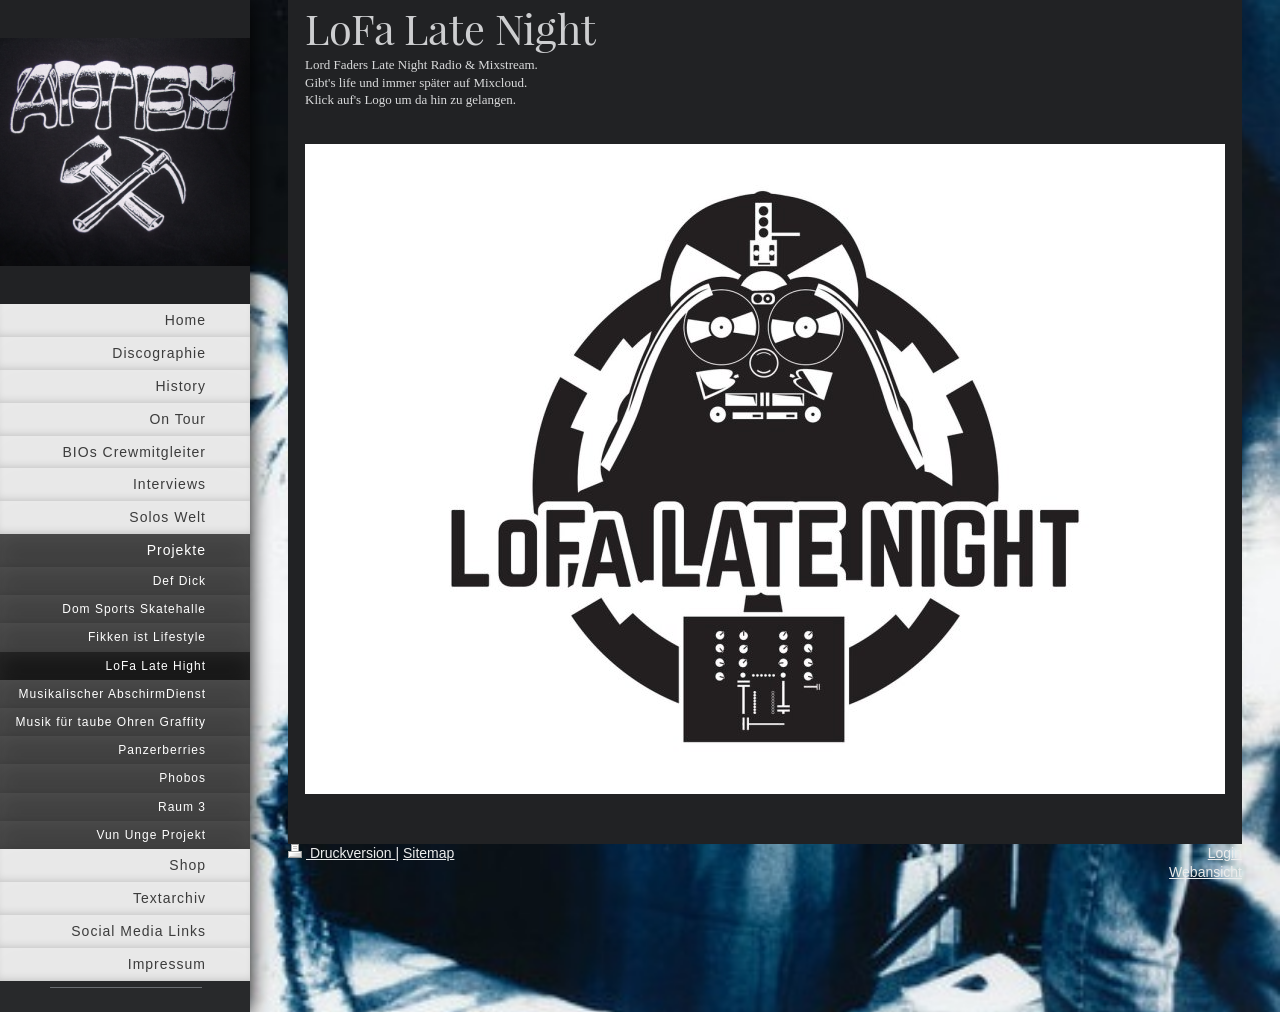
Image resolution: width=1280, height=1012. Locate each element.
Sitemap (428, 853)
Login (1225, 853)
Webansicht (1205, 872)
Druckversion (341, 853)
